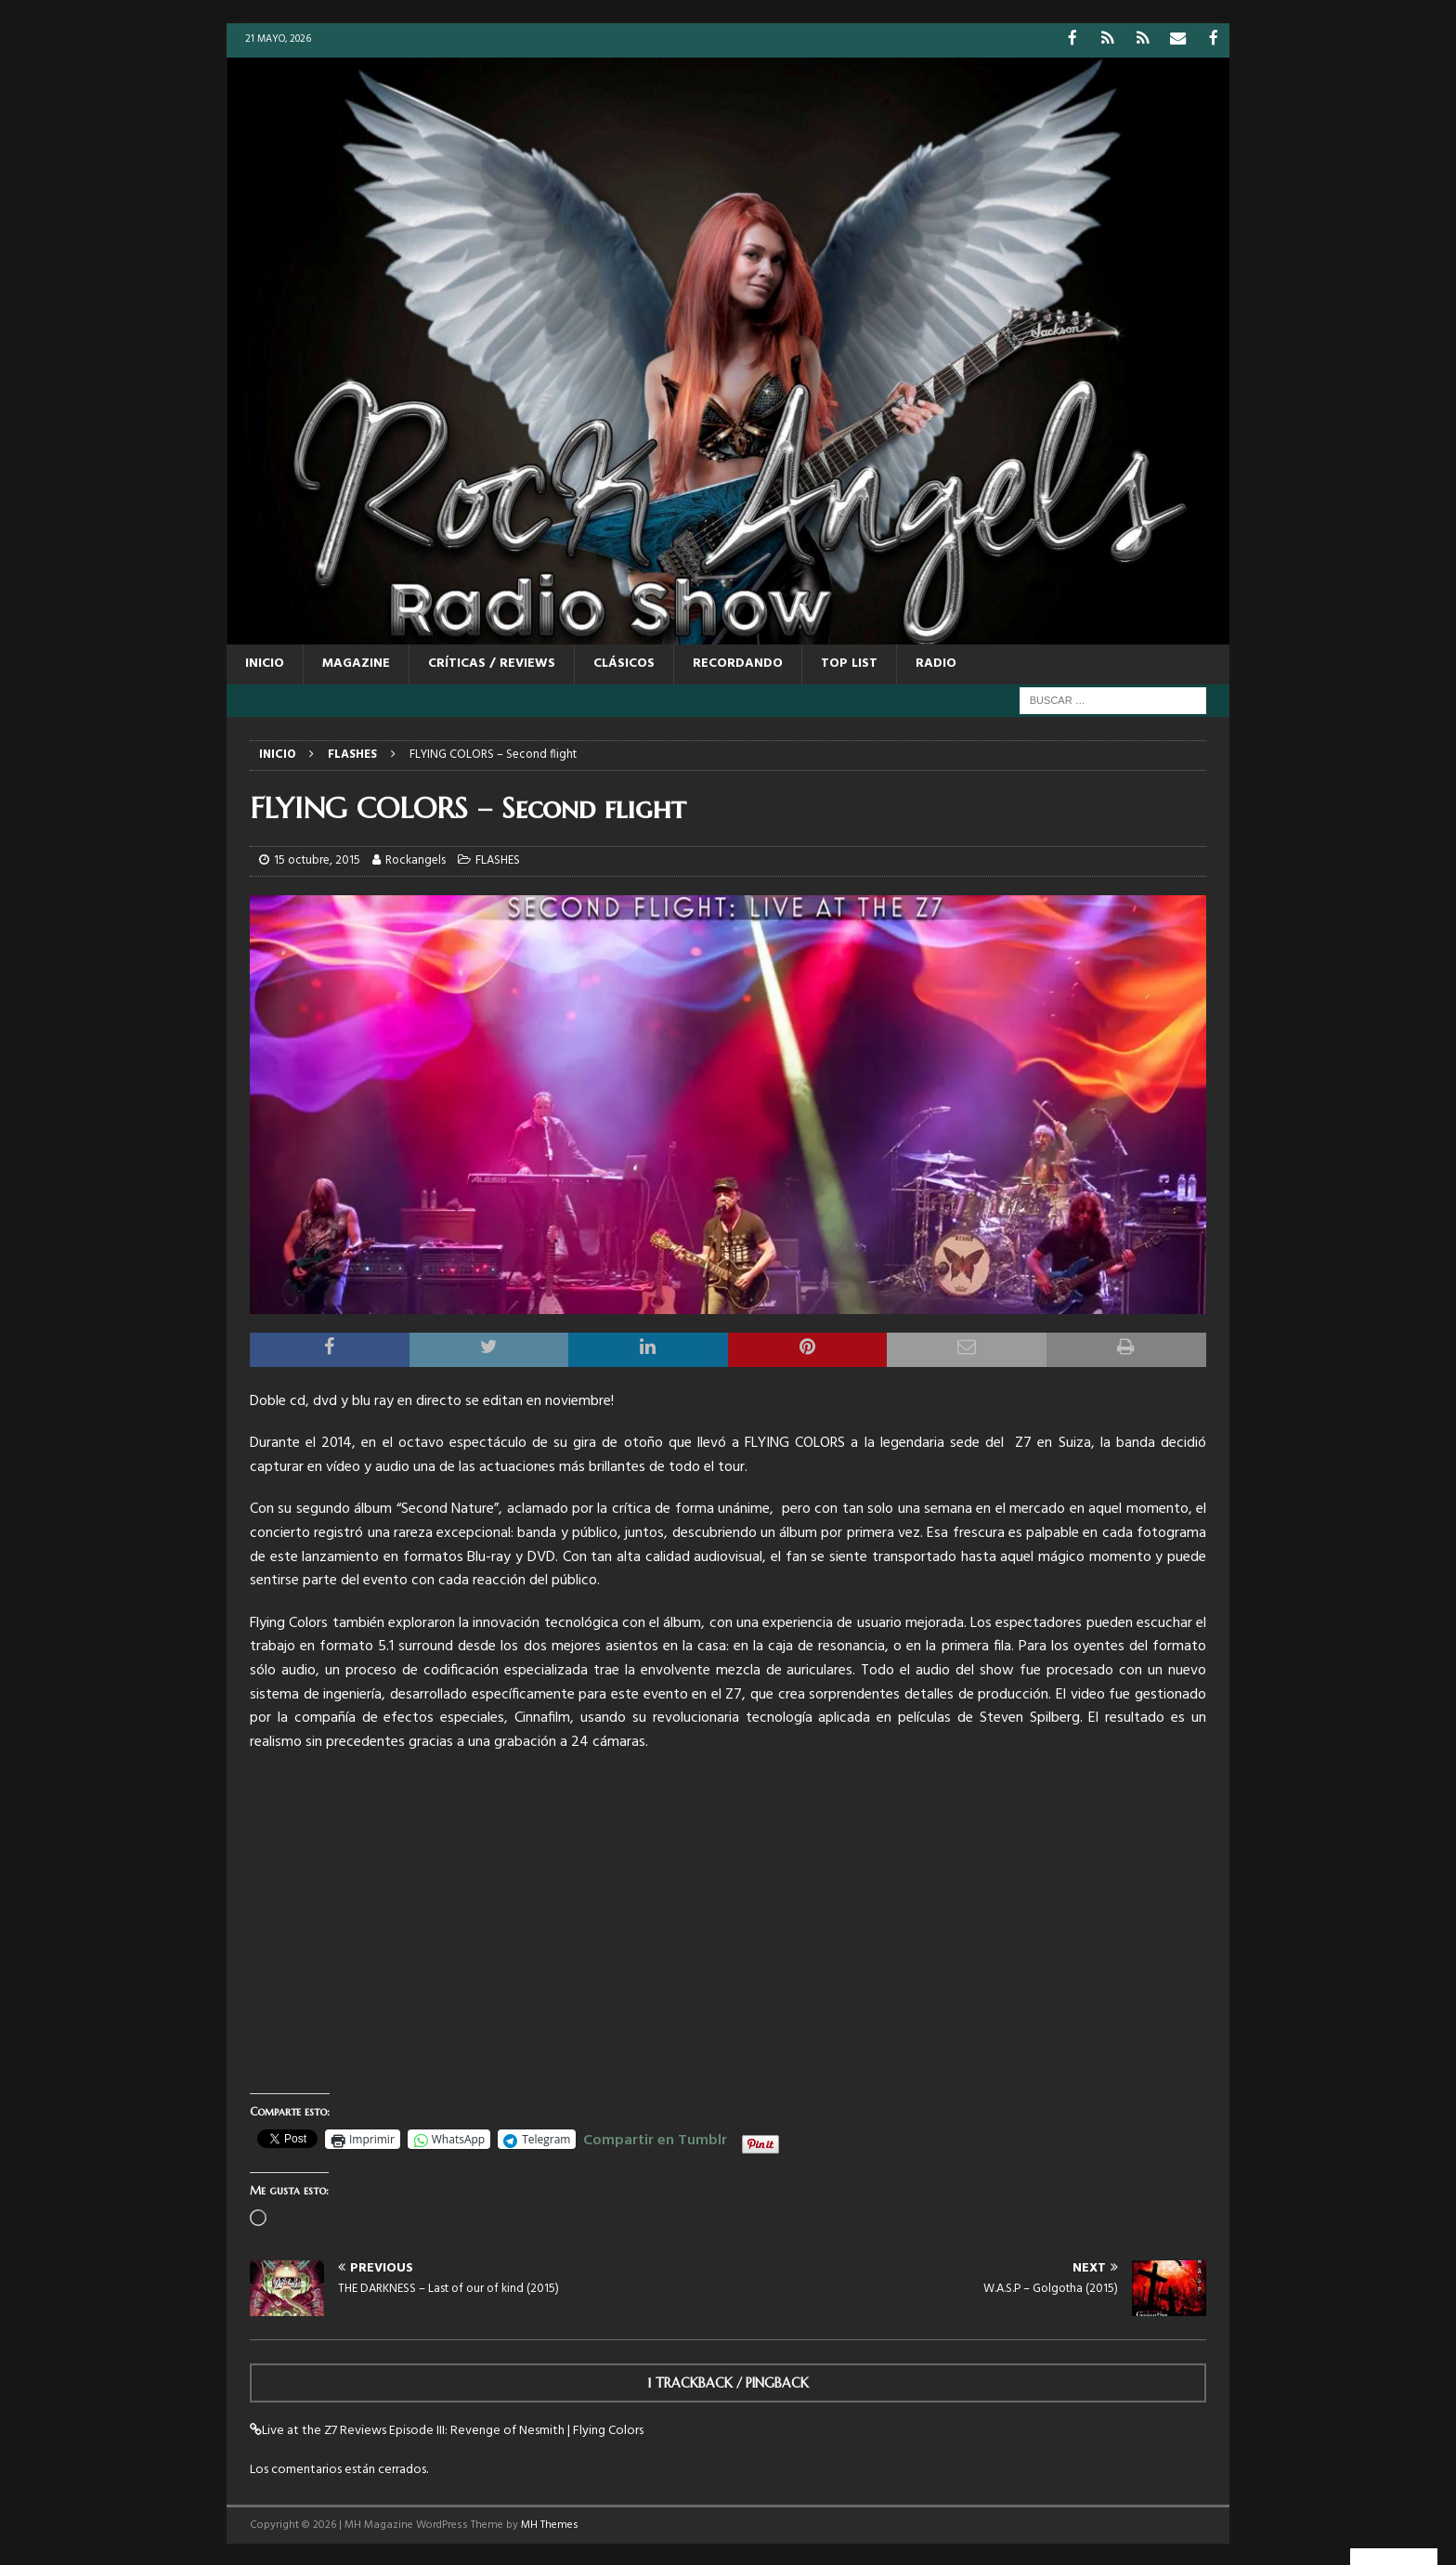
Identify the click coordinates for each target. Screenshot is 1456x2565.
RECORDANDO (738, 662)
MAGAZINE (356, 662)
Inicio (264, 662)
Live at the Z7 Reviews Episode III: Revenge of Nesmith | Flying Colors (453, 2429)
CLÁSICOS (624, 662)
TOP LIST (849, 662)
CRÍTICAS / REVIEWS (491, 662)
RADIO (936, 662)
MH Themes (549, 2523)
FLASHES (497, 859)
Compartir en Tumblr (655, 2137)
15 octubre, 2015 (317, 859)
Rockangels (415, 859)
